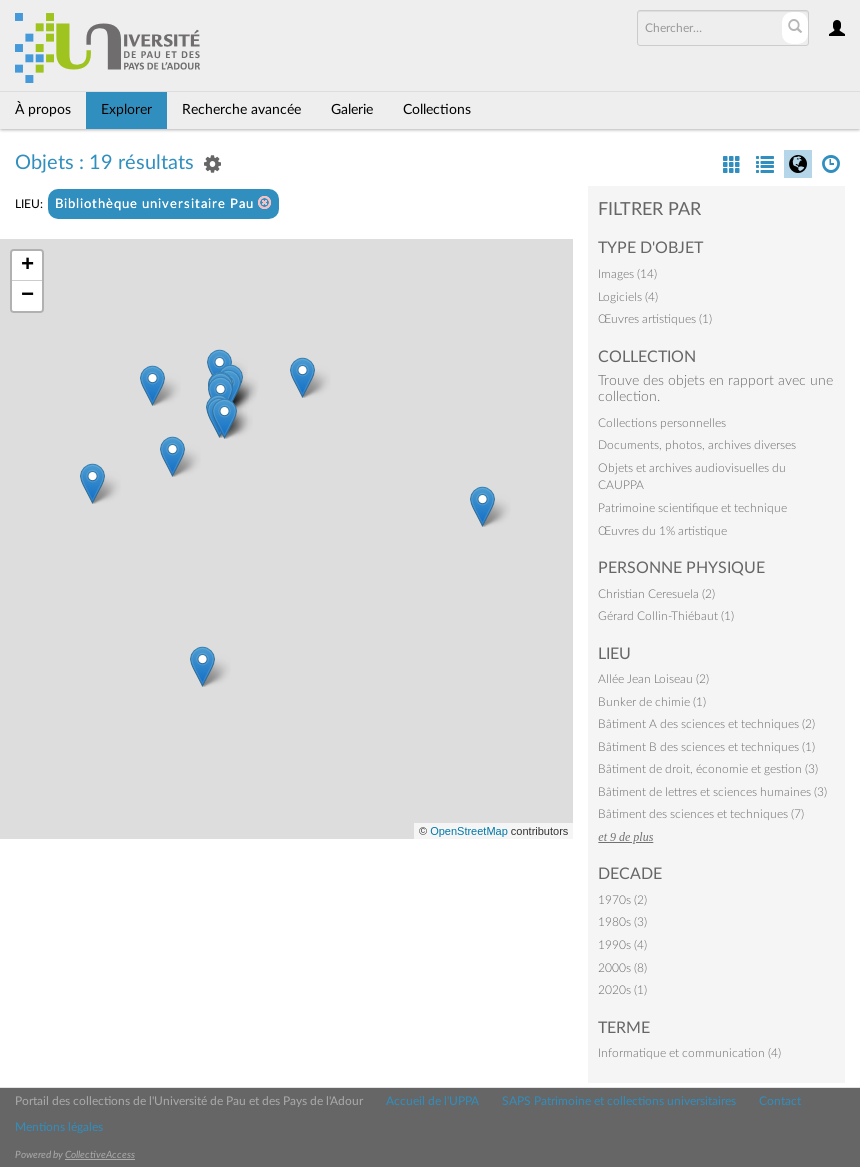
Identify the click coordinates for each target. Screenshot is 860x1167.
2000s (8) (622, 968)
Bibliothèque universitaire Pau (163, 203)
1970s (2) (622, 900)
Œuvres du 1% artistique (662, 531)
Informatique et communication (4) (689, 1053)
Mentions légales (59, 1127)
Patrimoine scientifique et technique (692, 508)
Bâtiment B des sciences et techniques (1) (706, 747)
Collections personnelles (662, 423)
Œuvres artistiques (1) (655, 319)
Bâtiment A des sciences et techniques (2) (706, 724)
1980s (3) (622, 922)
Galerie (352, 110)
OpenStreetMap (469, 831)
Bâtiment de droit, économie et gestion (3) (708, 769)
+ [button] (27, 266)
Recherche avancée (241, 110)
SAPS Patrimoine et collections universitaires (619, 1101)
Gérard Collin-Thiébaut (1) (666, 616)
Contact (780, 1101)
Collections (437, 110)
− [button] (27, 296)
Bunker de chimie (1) (652, 702)
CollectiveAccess (100, 1155)
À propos (43, 110)
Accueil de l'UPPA (432, 1101)
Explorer (126, 110)
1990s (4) (622, 945)
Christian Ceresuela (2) (656, 594)
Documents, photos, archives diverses (697, 445)
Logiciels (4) (628, 297)
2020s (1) (622, 990)
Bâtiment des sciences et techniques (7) (701, 814)
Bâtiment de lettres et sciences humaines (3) (712, 792)
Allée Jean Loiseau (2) (653, 679)
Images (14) (627, 274)
